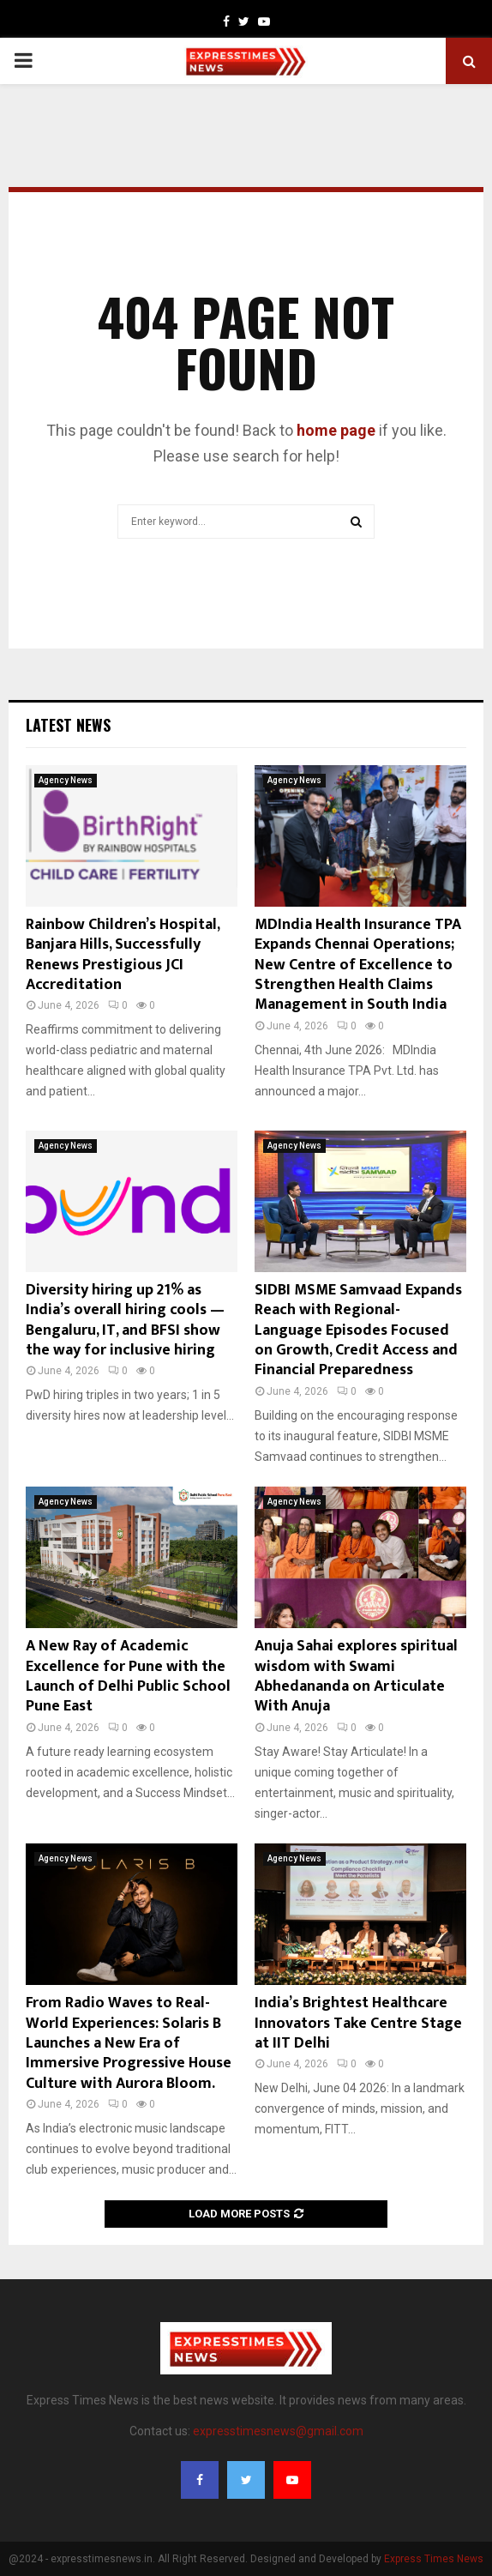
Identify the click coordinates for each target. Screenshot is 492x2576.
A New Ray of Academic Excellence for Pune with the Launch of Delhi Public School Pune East (128, 1676)
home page (336, 430)
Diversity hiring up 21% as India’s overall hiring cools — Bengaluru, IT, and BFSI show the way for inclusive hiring (125, 1320)
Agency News (66, 780)
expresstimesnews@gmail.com (278, 2431)
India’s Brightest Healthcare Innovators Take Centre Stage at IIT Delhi (358, 2023)
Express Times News (433, 2559)
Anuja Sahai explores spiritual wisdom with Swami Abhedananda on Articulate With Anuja (356, 1676)
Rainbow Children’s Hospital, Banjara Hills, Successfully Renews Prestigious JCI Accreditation (122, 955)
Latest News (68, 725)
